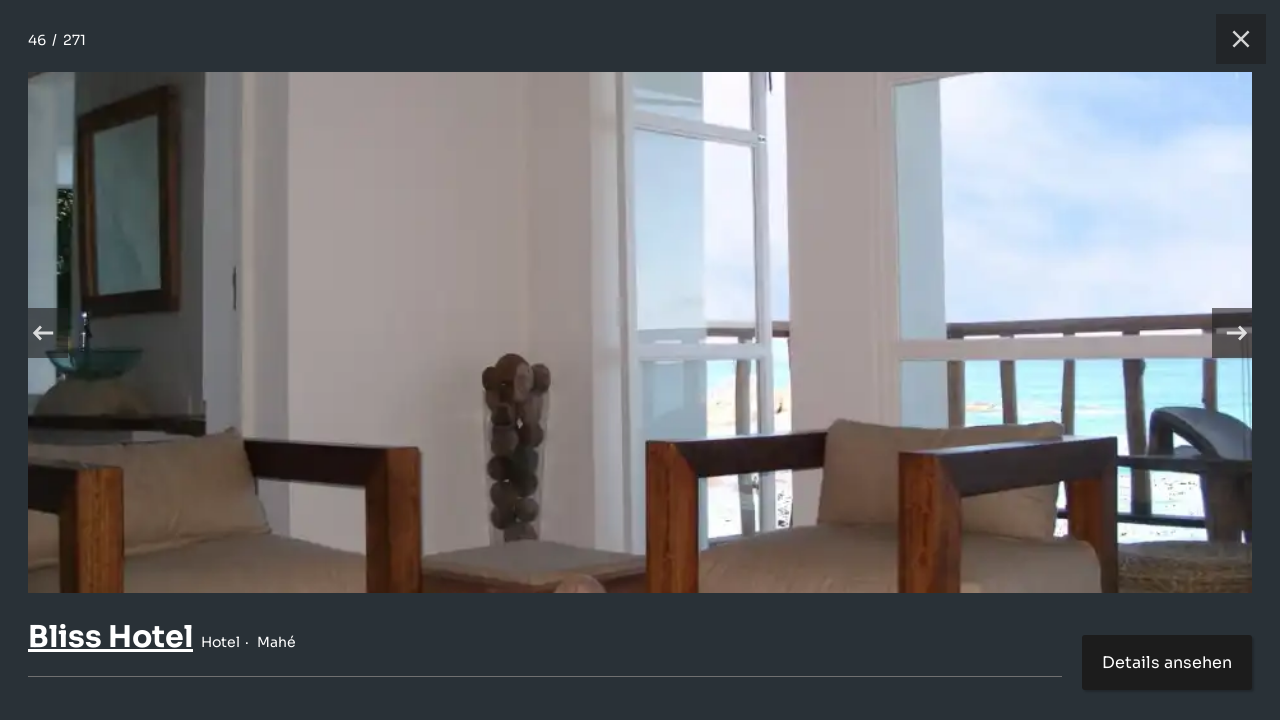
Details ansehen (1167, 662)
